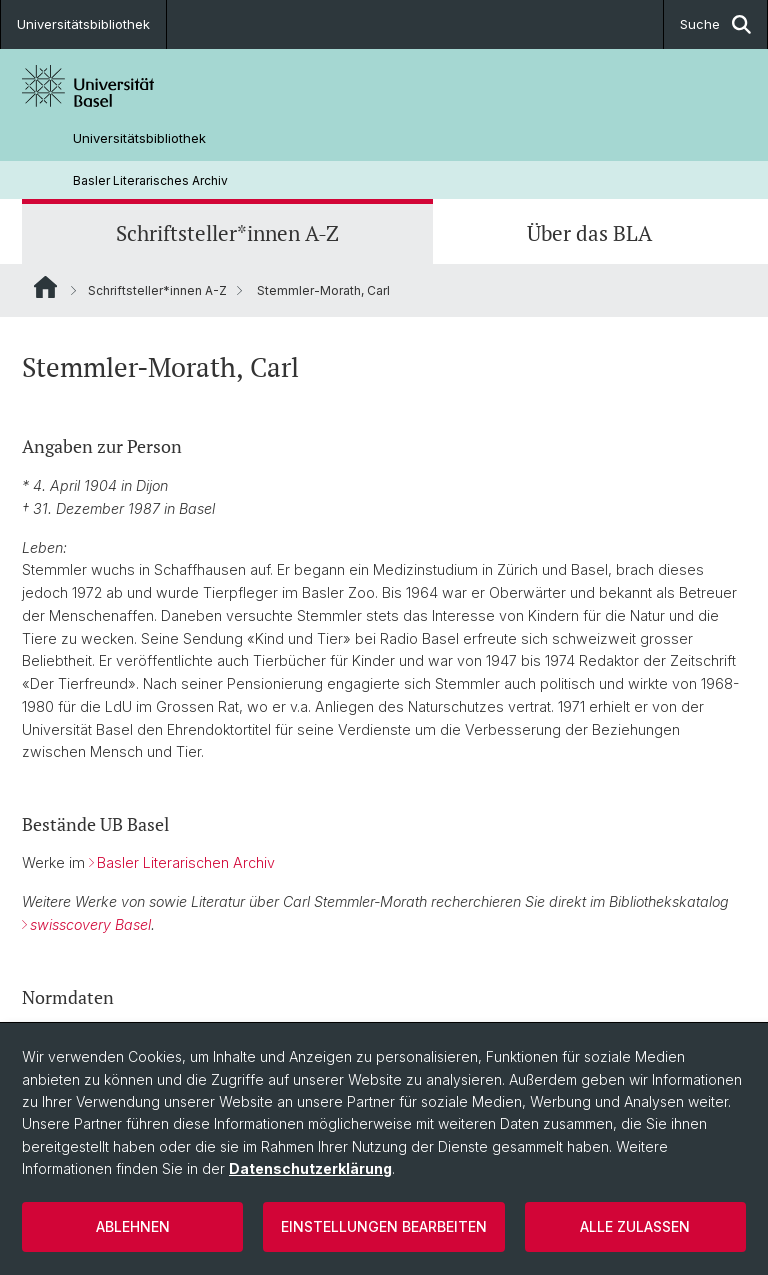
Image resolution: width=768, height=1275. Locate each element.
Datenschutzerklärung (310, 1168)
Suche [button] (715, 24)
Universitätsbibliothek (83, 24)
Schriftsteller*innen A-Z (227, 233)
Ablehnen (133, 1226)
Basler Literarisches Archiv (150, 180)
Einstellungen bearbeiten (384, 1226)
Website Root (45, 287)
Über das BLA (589, 233)
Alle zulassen (635, 1226)
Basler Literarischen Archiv (186, 863)
